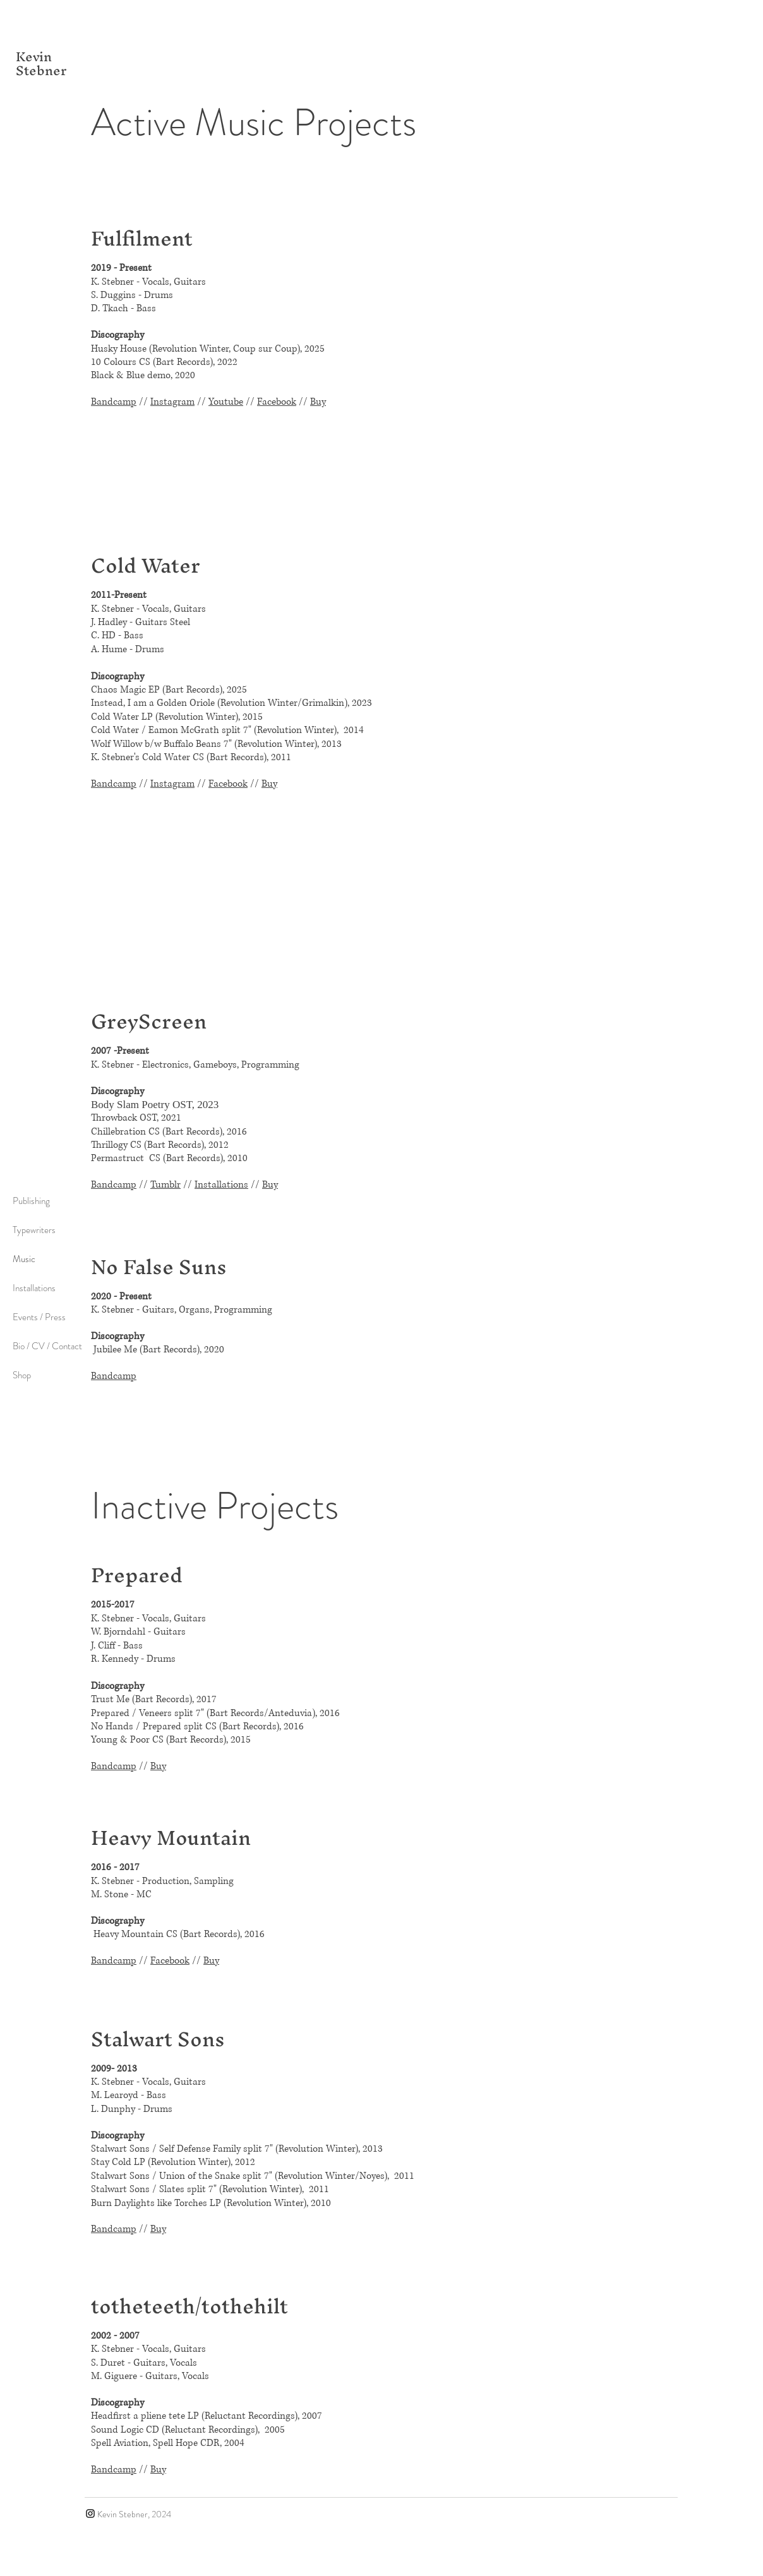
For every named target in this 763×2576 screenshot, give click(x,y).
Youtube (225, 401)
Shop (22, 1375)
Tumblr (165, 1184)
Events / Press (39, 1317)
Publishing (31, 1201)
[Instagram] (90, 2513)
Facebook (276, 401)
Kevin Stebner (41, 63)
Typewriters (34, 1230)
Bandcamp (113, 401)
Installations (34, 1288)
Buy (318, 401)
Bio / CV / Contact (47, 1346)
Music (24, 1259)
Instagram (172, 401)
